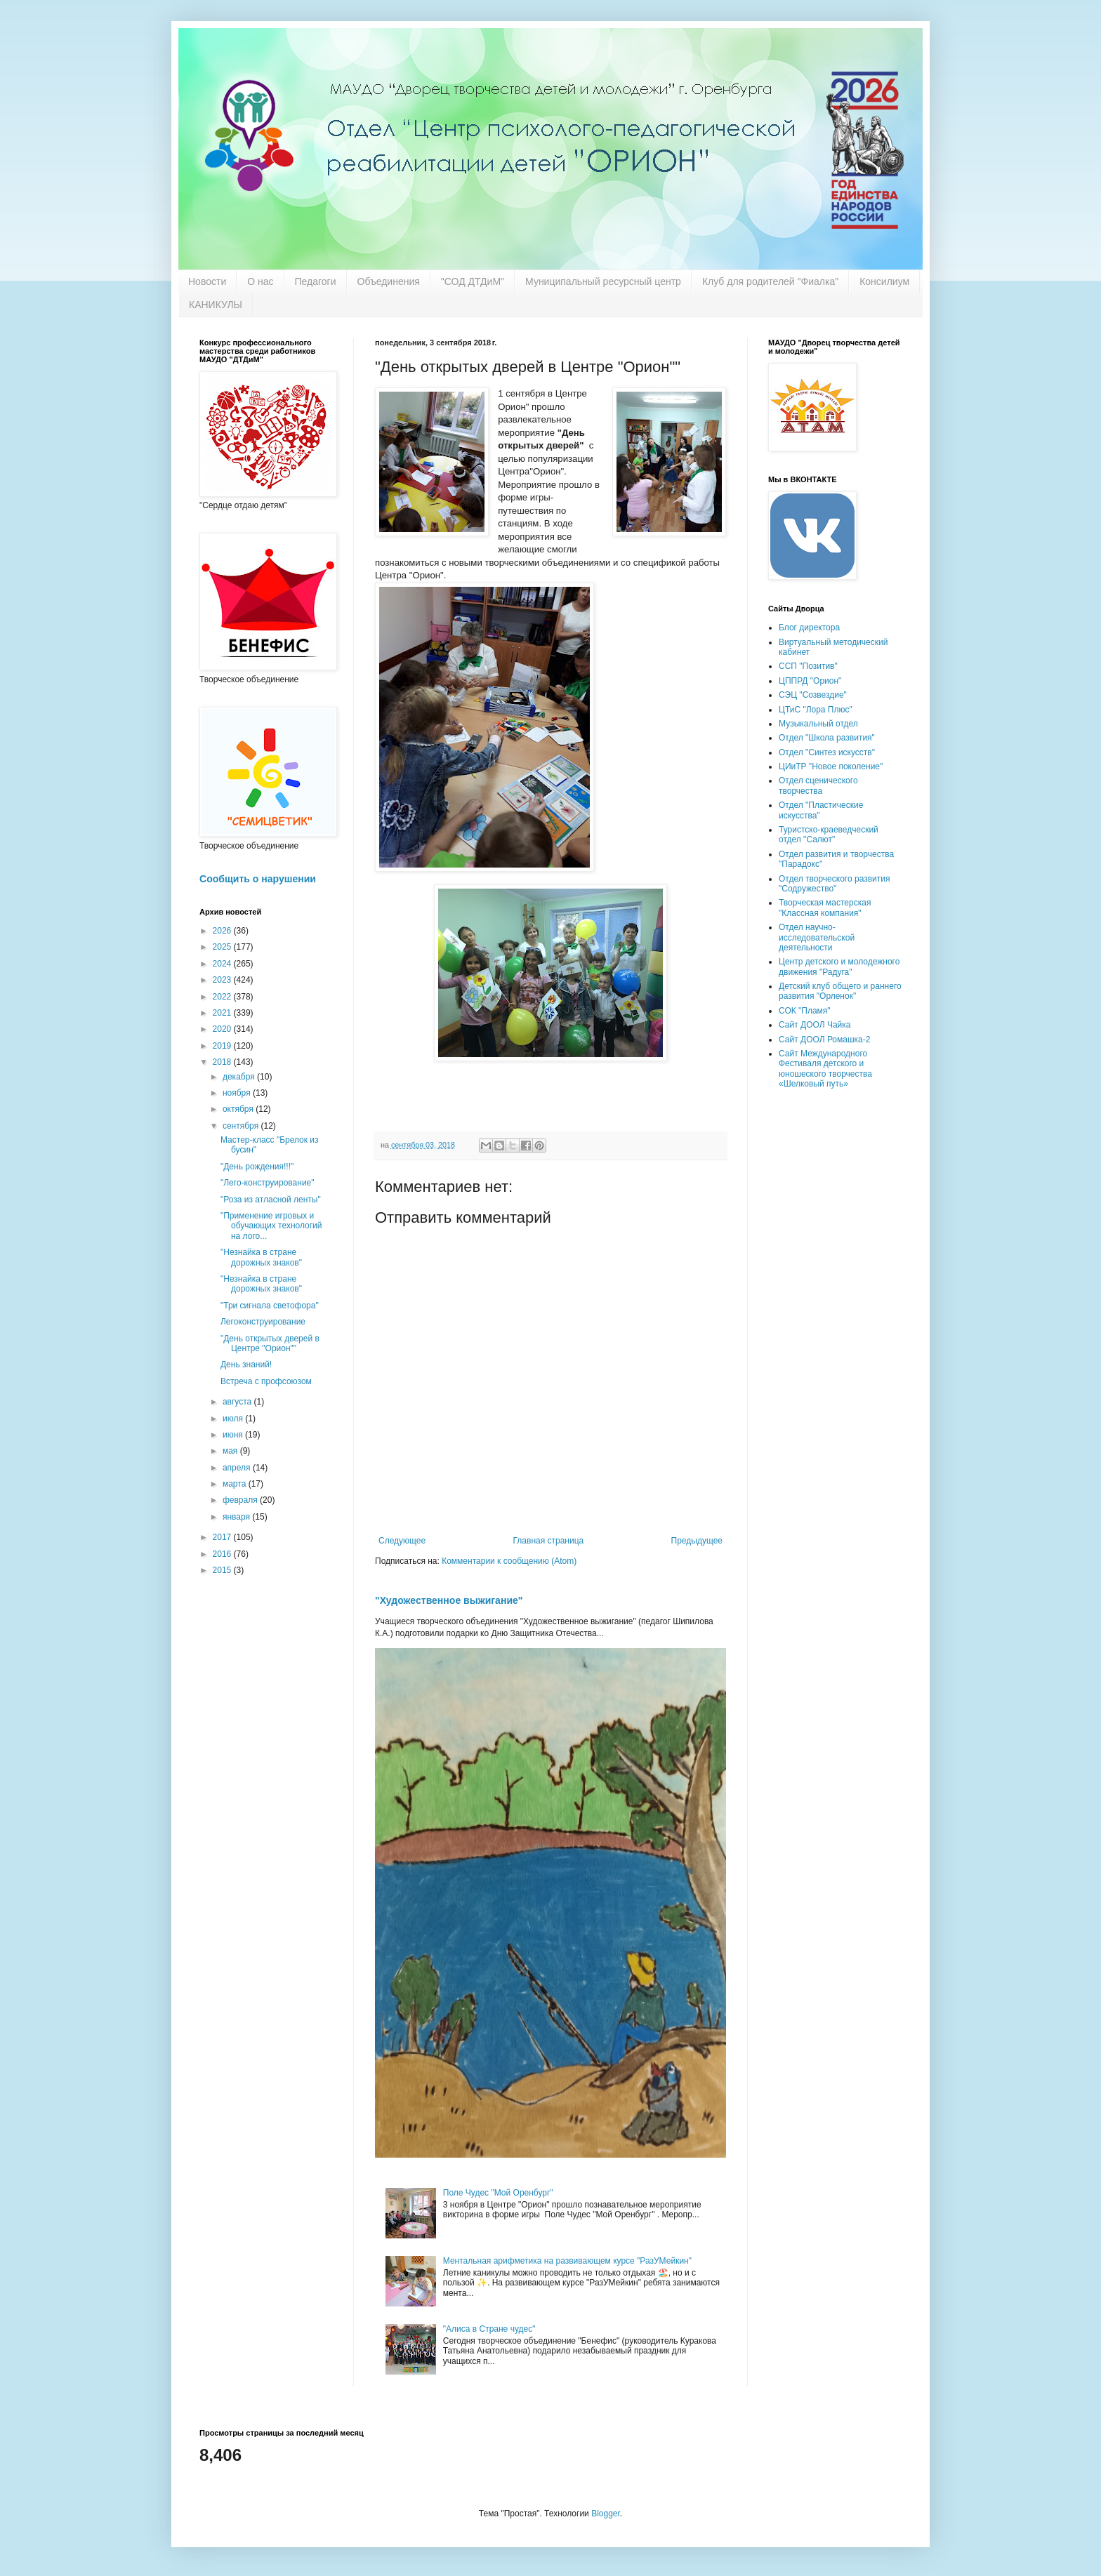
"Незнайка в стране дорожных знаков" (261, 1257)
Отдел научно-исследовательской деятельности (817, 937)
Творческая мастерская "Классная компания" (825, 907)
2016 (223, 1554)
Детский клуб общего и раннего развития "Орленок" (840, 991)
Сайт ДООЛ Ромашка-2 (824, 1039)
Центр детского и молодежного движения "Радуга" (839, 966)
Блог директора (809, 627)
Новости (207, 281)
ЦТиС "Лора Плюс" (815, 710)
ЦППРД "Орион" (810, 681)
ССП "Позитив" (808, 666)
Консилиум (884, 281)
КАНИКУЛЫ (215, 304)
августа (238, 1402)
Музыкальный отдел (818, 724)
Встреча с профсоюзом (266, 1381)
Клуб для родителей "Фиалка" (770, 281)
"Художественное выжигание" (448, 1600)
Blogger (605, 2513)
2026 (223, 931)
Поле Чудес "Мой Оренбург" (498, 2193)
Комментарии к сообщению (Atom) (509, 1561)
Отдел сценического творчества (818, 785)
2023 (223, 980)
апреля (238, 1468)
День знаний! (246, 1364)
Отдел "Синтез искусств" (827, 752)
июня (234, 1435)
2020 (223, 1029)
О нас (260, 281)
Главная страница (548, 1541)
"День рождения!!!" (257, 1166)
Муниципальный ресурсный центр (603, 281)
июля (234, 1418)
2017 (223, 1537)
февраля (241, 1500)
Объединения (388, 281)
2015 (223, 1570)
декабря (240, 1077)
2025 (223, 947)
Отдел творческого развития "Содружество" (834, 884)
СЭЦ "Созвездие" (813, 695)
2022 (223, 997)
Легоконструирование (262, 1322)
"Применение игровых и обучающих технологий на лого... (271, 1226)
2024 (223, 964)
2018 (223, 1062)
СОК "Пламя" (805, 1011)
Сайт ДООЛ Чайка (814, 1025)
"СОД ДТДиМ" (472, 281)
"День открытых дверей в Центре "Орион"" (269, 1343)
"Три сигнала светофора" (269, 1305)
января (237, 1517)
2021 (223, 1013)
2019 (223, 1046)
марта (236, 1484)
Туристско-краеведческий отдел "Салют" (828, 834)
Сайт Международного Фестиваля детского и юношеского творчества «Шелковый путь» (825, 1069)
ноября (238, 1093)
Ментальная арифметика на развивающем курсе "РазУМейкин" (567, 2261)
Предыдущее (697, 1541)
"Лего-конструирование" (267, 1183)
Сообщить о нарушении (257, 878)
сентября (242, 1126)
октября (239, 1109)
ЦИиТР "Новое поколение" (831, 766)
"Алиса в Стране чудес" (489, 2329)
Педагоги (315, 281)
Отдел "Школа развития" (827, 738)
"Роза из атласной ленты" (270, 1199)
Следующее (402, 1541)
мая (231, 1451)
